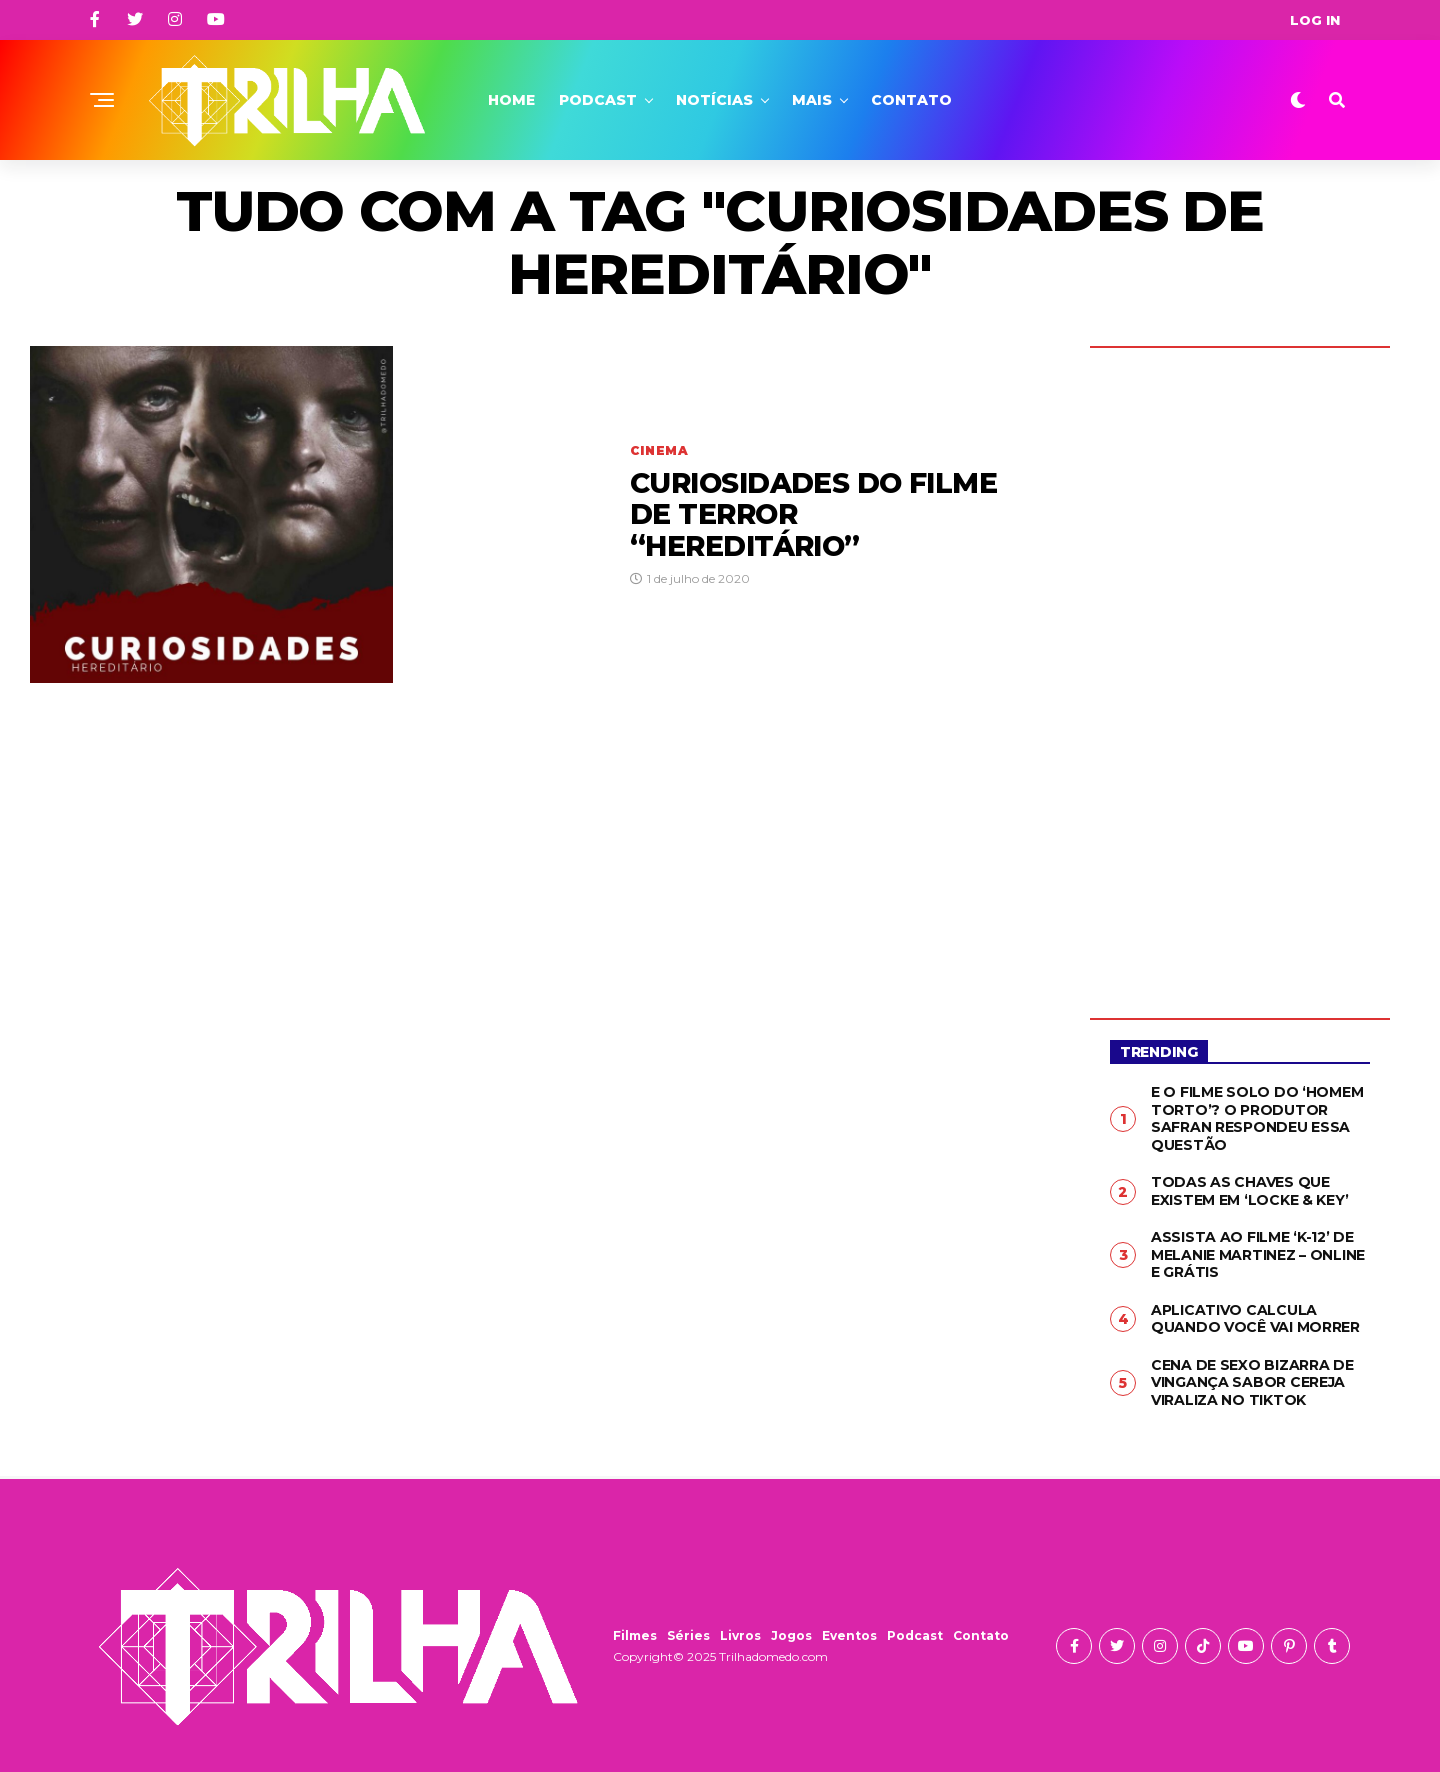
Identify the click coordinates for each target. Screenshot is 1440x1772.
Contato (911, 100)
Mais (812, 100)
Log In (1315, 20)
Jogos (791, 1635)
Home (511, 100)
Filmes (635, 1635)
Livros (740, 1635)
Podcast (598, 100)
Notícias (714, 100)
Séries (688, 1635)
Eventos (849, 1635)
